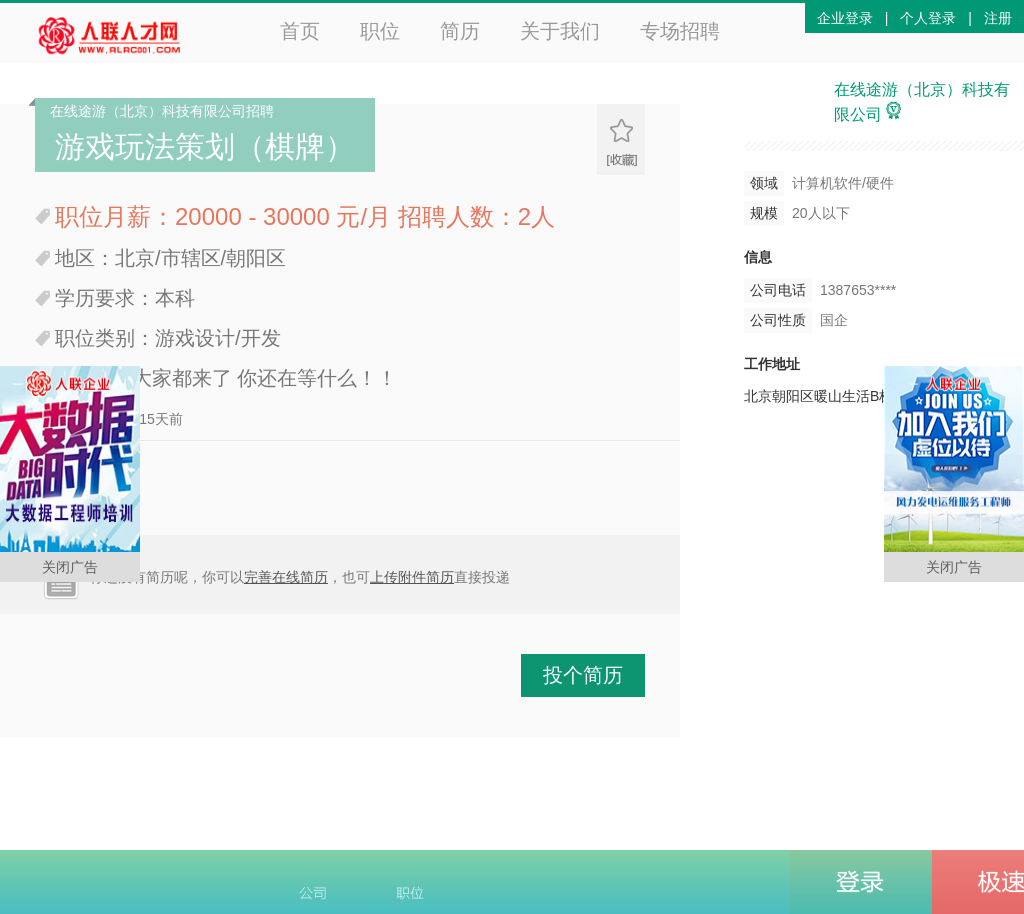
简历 (460, 31)
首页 (300, 31)
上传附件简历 (412, 577)
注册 (998, 18)
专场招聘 (680, 31)
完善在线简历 (286, 577)
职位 (380, 31)
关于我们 (560, 31)
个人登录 (928, 18)
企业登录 (845, 18)
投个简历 (583, 675)
